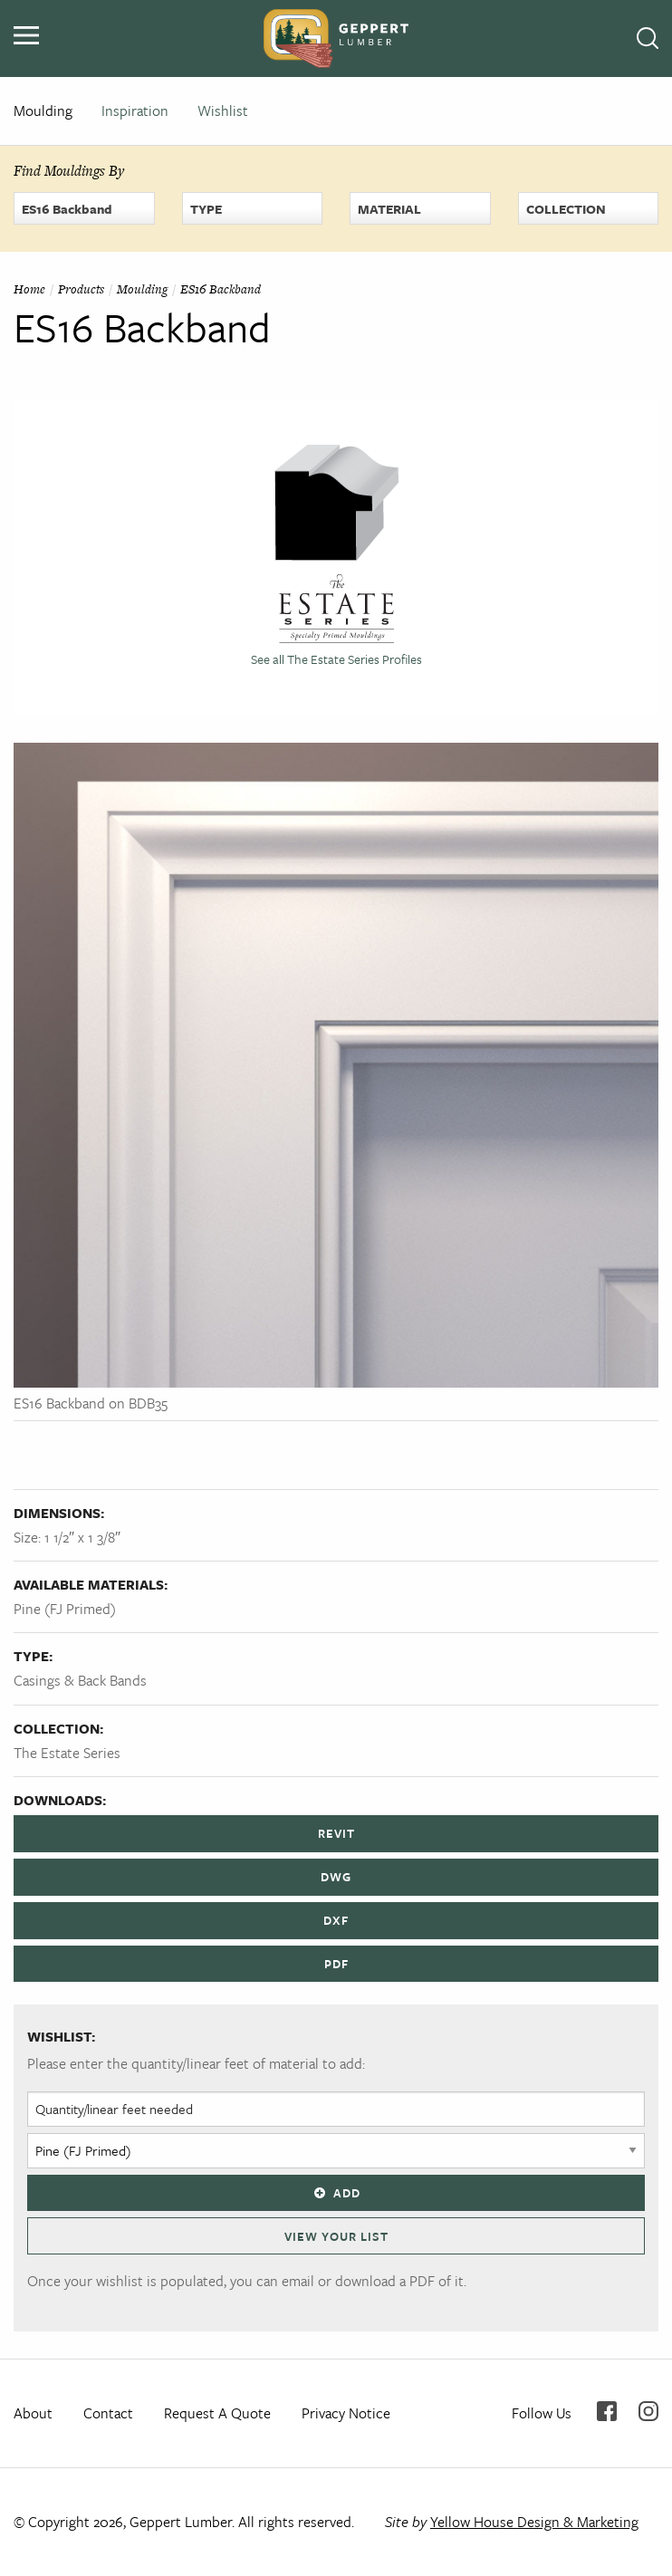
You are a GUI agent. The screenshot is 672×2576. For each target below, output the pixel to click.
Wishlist (222, 110)
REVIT (336, 1833)
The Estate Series (67, 1753)
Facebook (607, 2411)
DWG (336, 1877)
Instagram (648, 2411)
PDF (336, 1964)
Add (336, 2193)
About (33, 2413)
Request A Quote (217, 2413)
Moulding (43, 110)
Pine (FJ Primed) (65, 1609)
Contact (108, 2413)
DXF (336, 1920)
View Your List (336, 2236)
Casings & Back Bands (80, 1680)
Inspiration (134, 110)
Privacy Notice (346, 2413)
